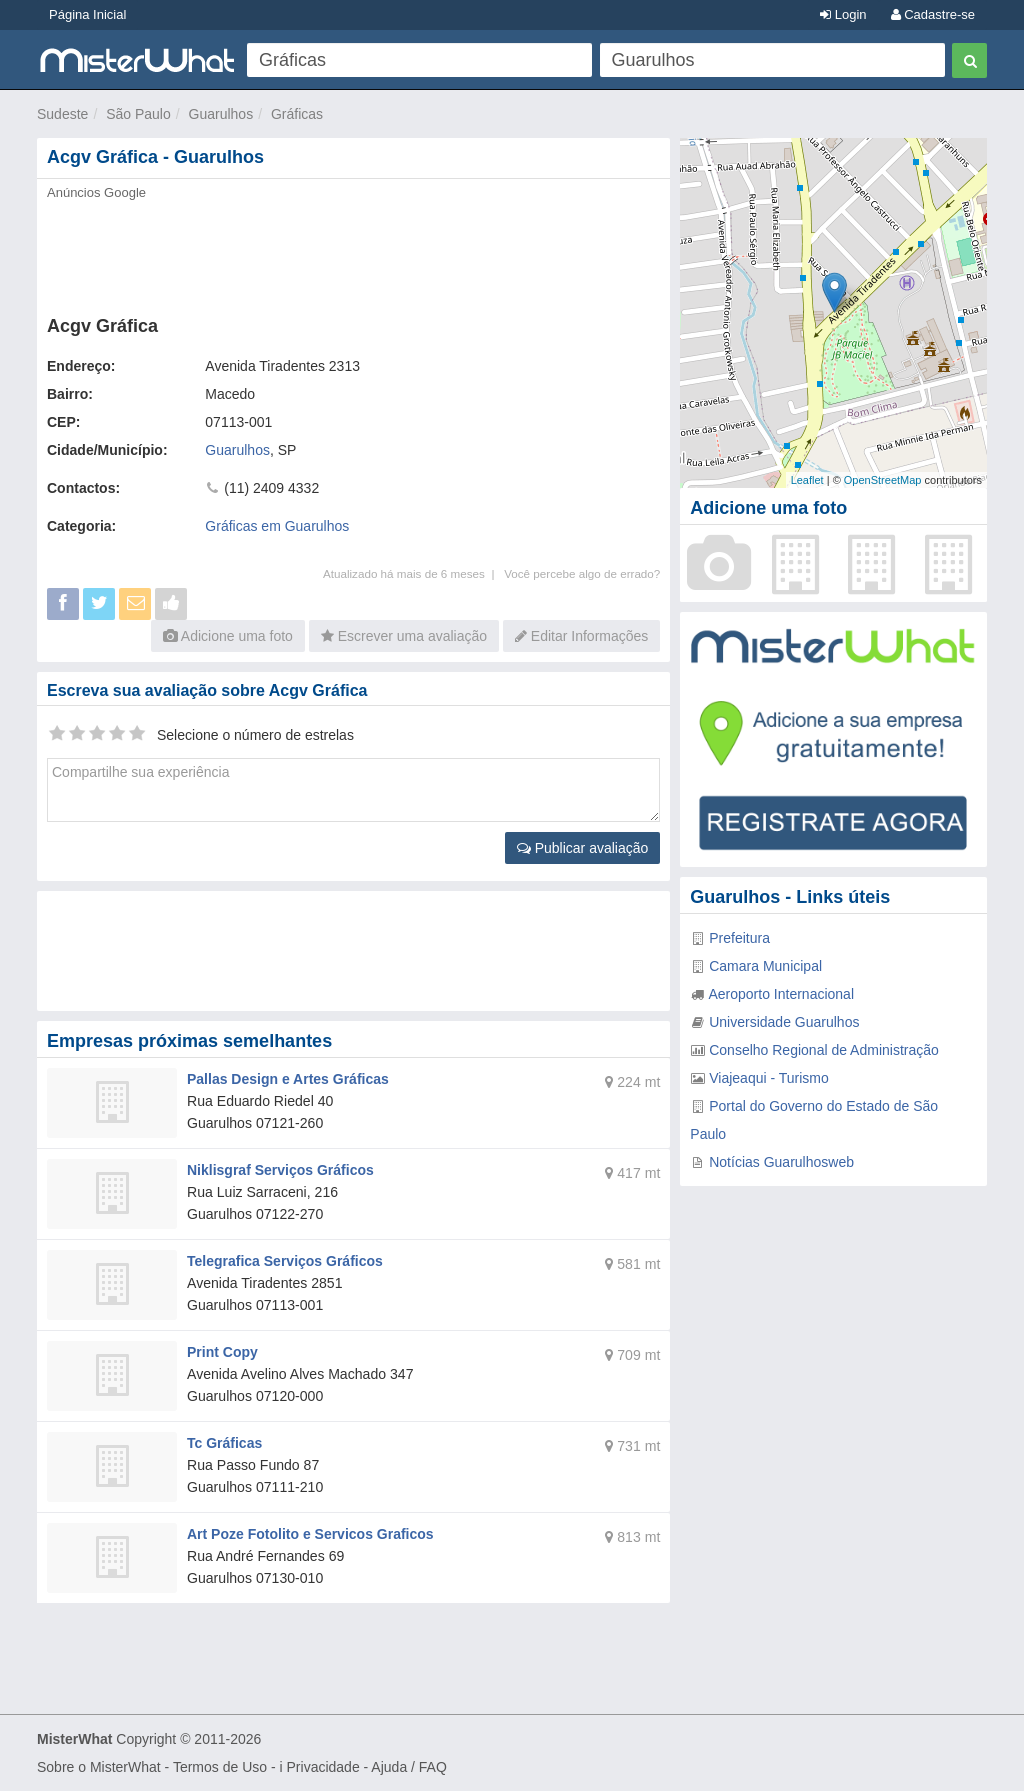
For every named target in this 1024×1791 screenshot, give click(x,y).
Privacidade (323, 1767)
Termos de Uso (220, 1767)
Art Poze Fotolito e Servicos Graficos (310, 1534)
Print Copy (222, 1352)
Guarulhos (221, 114)
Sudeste (62, 114)
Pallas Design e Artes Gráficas (288, 1079)
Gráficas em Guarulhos (277, 526)
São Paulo (138, 114)
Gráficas (297, 114)
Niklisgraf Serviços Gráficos (280, 1170)
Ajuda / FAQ (408, 1767)
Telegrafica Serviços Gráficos (285, 1261)
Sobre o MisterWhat (99, 1767)
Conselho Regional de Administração (824, 1050)
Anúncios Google (96, 192)
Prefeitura (739, 938)
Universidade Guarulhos (784, 1022)
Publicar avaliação (583, 848)
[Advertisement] (353, 252)
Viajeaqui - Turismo (769, 1078)
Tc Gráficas (224, 1443)
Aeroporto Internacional (781, 994)
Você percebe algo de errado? (582, 573)
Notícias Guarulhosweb (781, 1162)
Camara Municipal (765, 966)
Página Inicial (87, 14)
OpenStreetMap (883, 480)
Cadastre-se (933, 14)
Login (843, 14)
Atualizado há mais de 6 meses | (413, 573)
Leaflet (807, 480)
